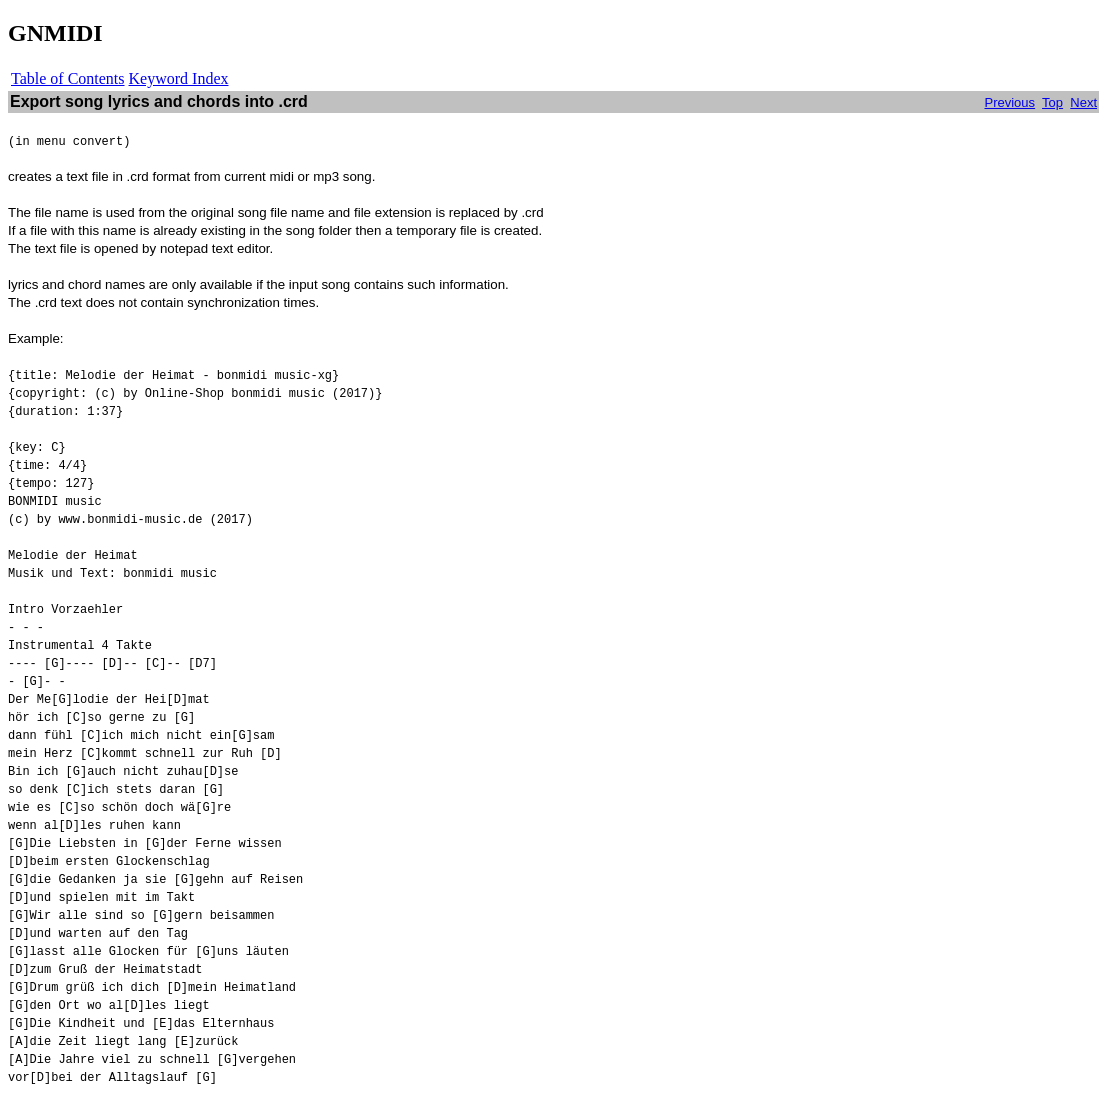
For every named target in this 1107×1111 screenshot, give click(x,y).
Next (1083, 102)
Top (1052, 102)
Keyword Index (179, 78)
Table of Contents (68, 78)
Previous (1009, 102)
